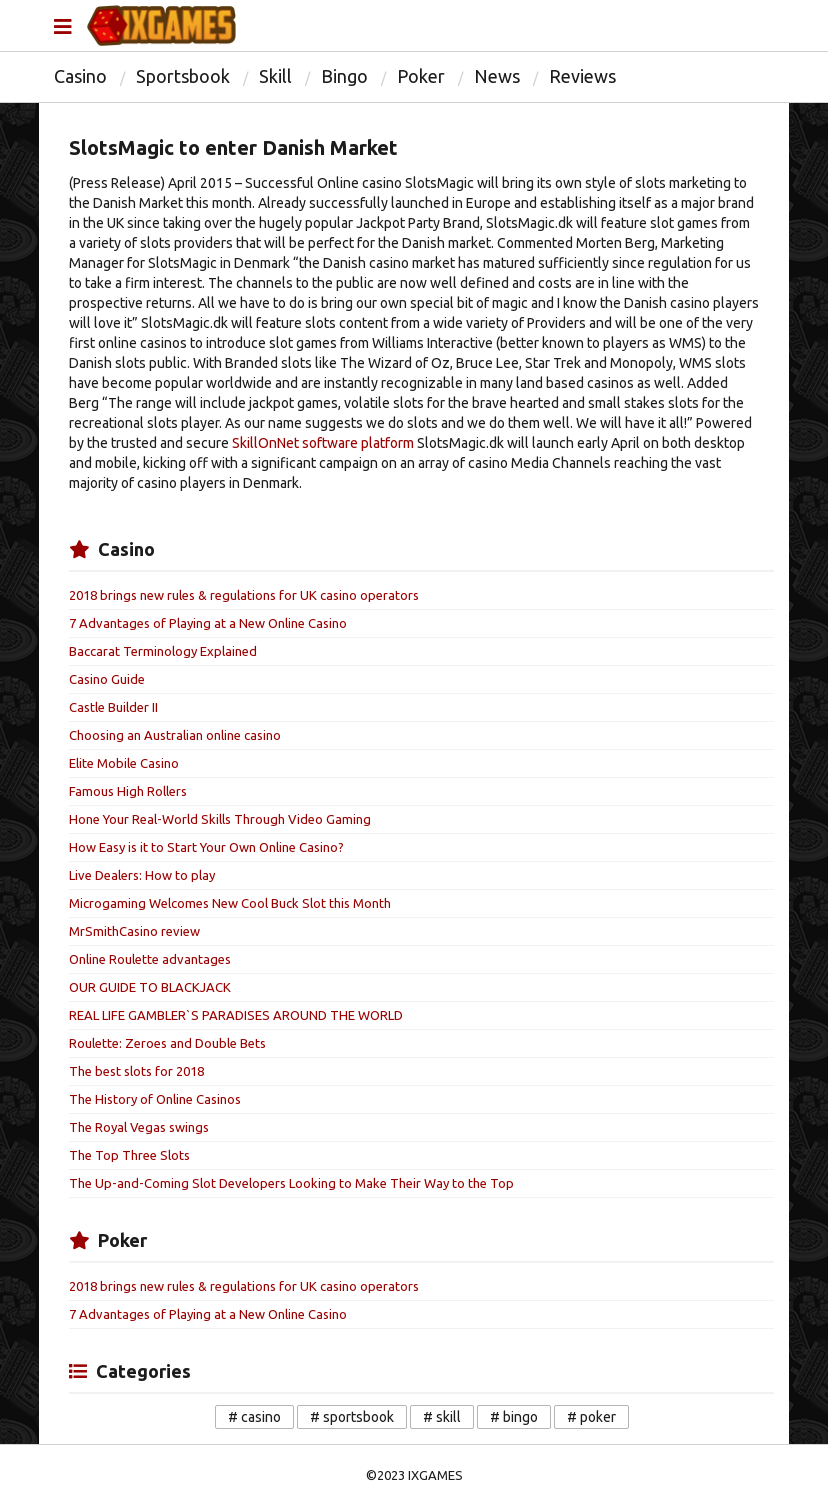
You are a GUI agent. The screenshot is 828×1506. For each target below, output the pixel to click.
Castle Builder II (113, 707)
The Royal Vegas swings (139, 1127)
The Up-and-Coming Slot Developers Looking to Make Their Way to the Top (291, 1183)
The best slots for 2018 (136, 1071)
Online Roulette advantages (150, 959)
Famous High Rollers (128, 791)
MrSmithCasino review (134, 931)
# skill (442, 1417)
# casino (254, 1417)
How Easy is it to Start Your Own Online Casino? (206, 847)
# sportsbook (352, 1417)
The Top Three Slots (129, 1155)
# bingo (514, 1417)
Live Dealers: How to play (142, 875)
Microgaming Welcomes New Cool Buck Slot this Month (230, 903)
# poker (591, 1417)
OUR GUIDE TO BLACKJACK (150, 987)
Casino (80, 76)
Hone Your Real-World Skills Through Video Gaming (220, 819)
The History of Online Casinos (155, 1099)
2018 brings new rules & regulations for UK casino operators (244, 595)
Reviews (582, 76)
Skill (275, 76)
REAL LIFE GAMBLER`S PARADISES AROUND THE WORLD (236, 1015)
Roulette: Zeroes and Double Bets (167, 1043)
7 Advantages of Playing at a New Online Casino (208, 623)
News (497, 76)
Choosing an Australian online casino (175, 735)
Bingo (344, 76)
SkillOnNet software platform (323, 443)
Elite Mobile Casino (124, 763)
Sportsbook (183, 76)
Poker (421, 76)
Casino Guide (107, 679)
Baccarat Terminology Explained (163, 651)
